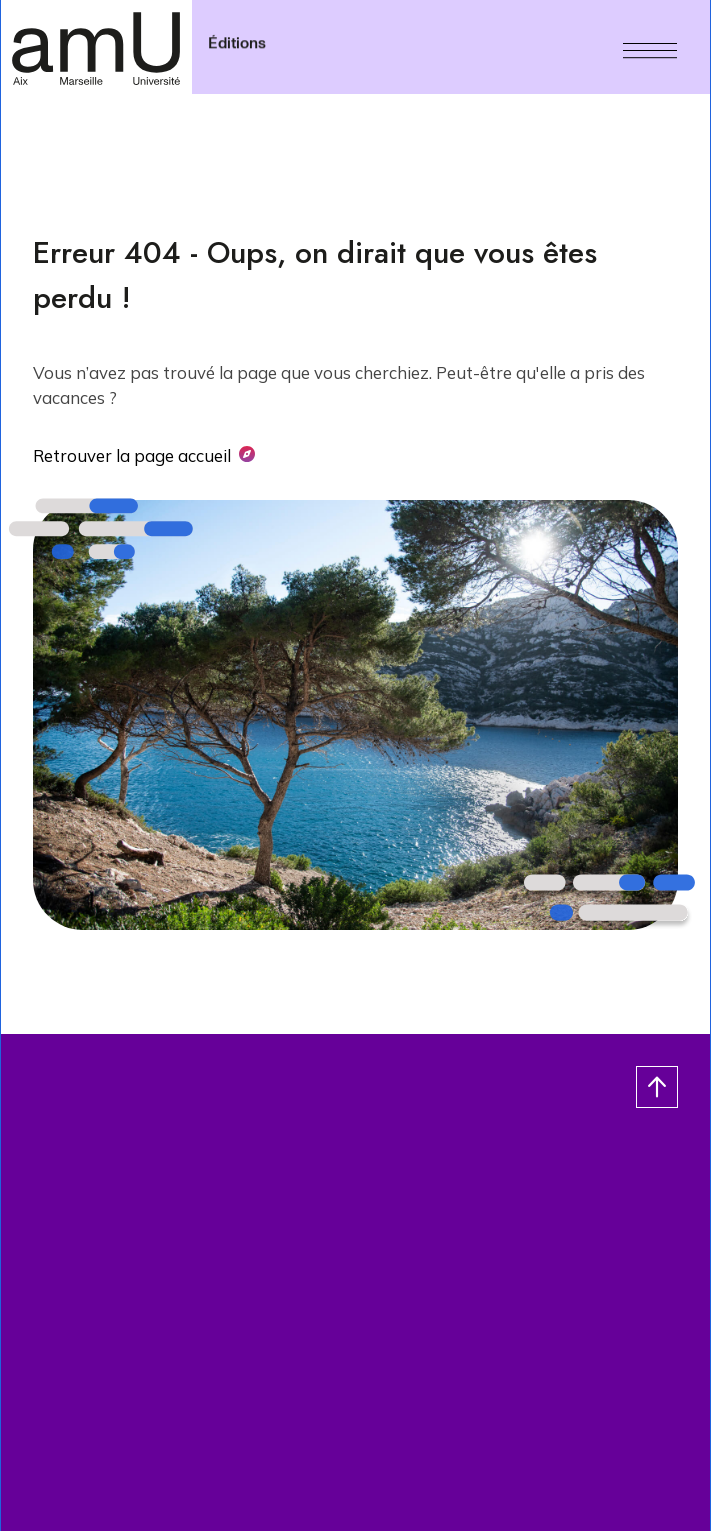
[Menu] (650, 47)
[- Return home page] (96, 47)
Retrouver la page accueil (132, 455)
